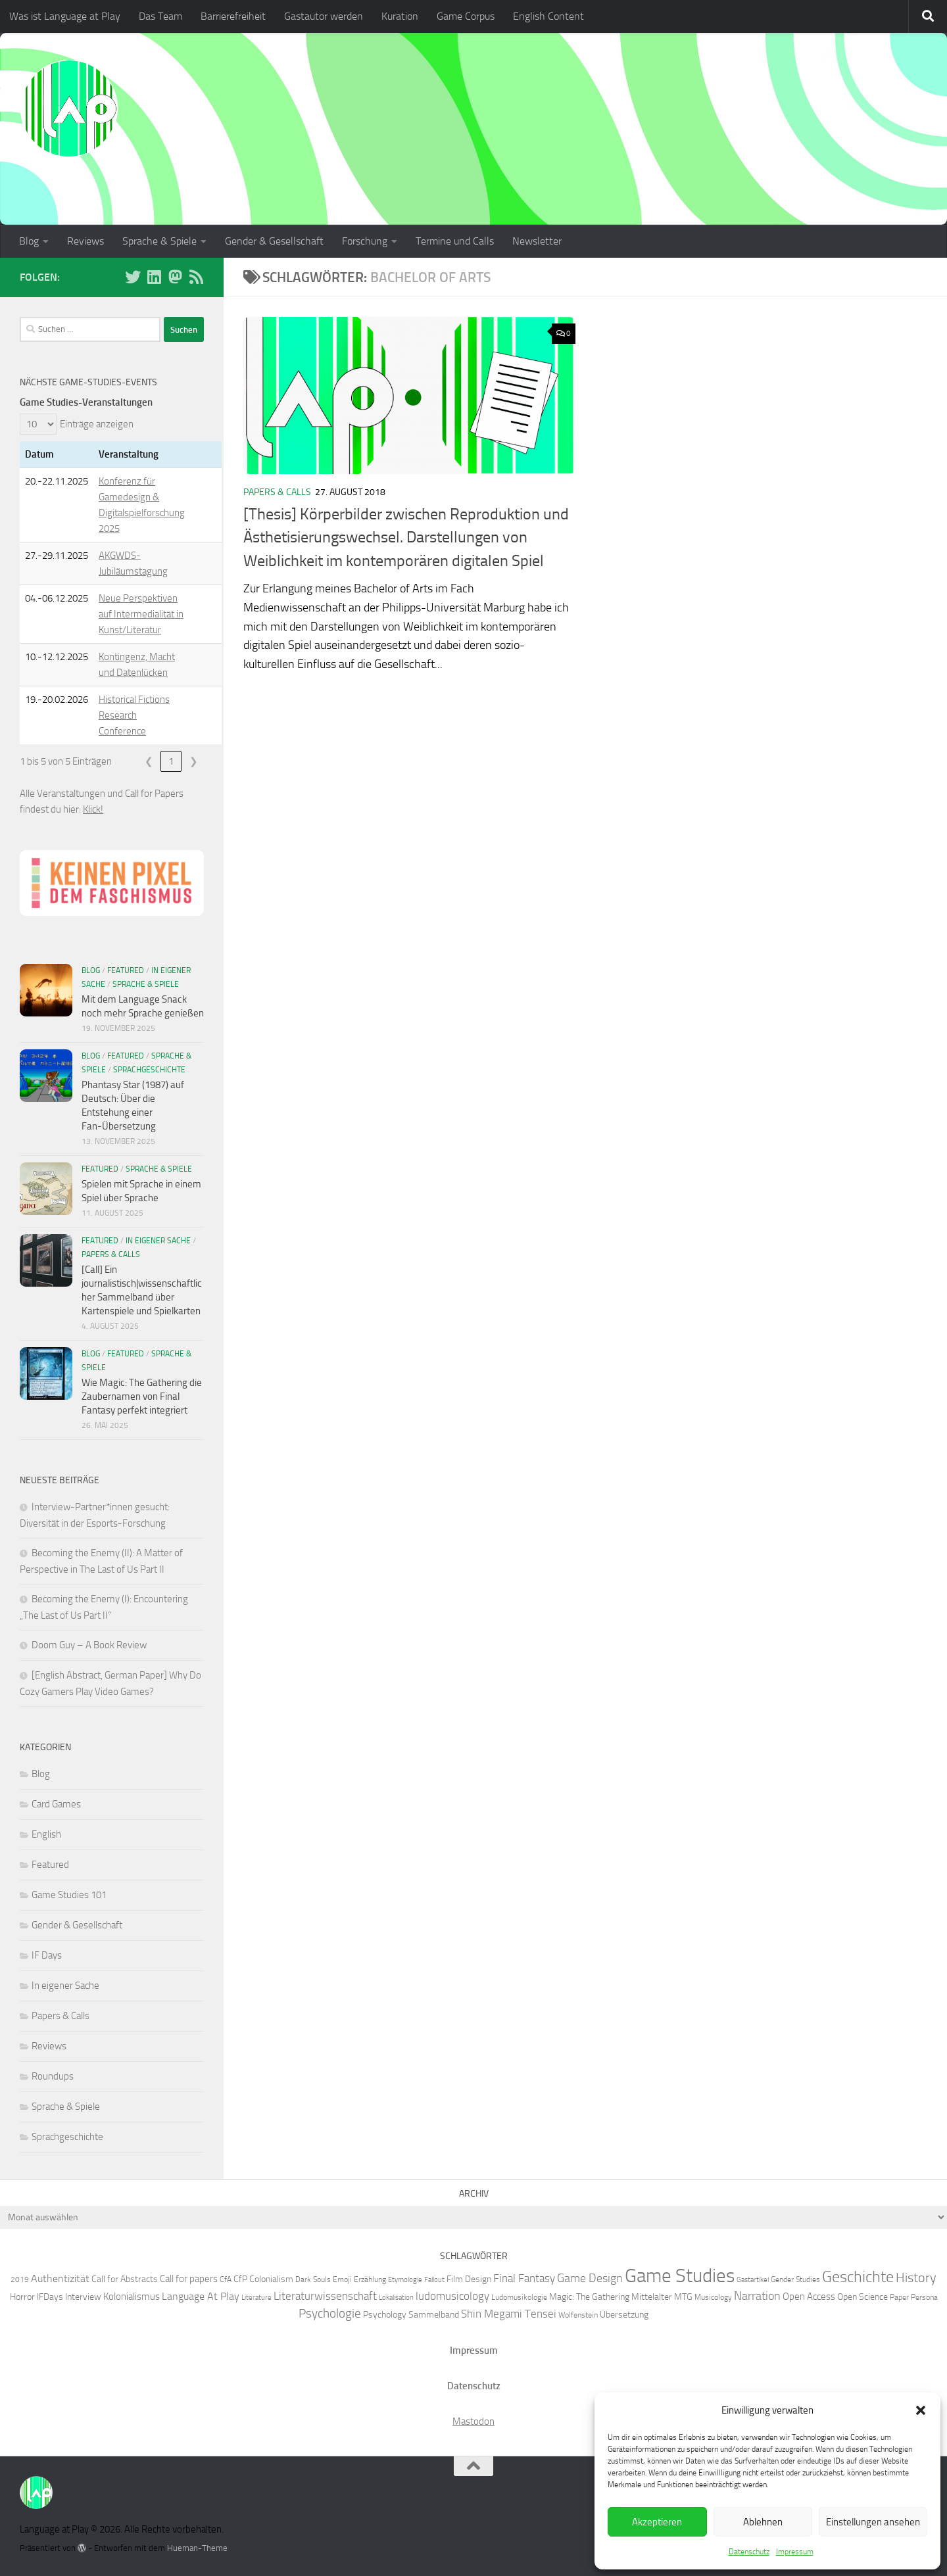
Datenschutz (749, 2551)
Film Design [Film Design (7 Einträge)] (469, 2279)
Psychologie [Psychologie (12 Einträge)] (330, 2313)
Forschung (364, 241)
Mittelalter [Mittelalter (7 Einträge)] (651, 2296)
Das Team (160, 16)
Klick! (93, 809)
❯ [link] (193, 761)
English (46, 1834)
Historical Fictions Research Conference (134, 715)
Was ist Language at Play (64, 16)
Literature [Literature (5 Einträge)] (256, 2297)
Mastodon (473, 2421)
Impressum (794, 2551)
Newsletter (537, 241)
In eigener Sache (158, 1240)
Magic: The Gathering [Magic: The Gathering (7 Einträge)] (589, 2296)
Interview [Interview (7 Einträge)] (83, 2296)
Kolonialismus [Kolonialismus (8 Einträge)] (131, 2296)
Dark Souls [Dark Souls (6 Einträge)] (313, 2279)
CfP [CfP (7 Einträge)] (240, 2279)
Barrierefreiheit (233, 16)
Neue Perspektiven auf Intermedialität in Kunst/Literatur (141, 614)
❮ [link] (149, 761)
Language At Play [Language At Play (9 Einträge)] (200, 2296)
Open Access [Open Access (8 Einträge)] (809, 2296)
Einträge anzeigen (97, 424)
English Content (548, 16)
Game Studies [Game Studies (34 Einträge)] (680, 2275)
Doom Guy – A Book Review (89, 1645)
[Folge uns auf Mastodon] (175, 277)
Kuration (399, 16)
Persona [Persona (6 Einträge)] (924, 2297)
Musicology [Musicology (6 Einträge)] (713, 2297)
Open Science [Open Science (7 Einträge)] (862, 2296)
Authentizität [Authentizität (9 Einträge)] (60, 2278)
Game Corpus (466, 16)
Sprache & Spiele (159, 241)
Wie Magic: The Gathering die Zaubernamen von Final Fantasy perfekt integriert (142, 1396)
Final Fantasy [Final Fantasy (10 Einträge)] (524, 2278)
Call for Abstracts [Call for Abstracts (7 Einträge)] (124, 2279)
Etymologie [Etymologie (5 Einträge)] (405, 2280)
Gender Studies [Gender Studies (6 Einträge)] (795, 2279)
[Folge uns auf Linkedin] (154, 277)
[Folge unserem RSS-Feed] (196, 277)
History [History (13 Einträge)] (916, 2277)
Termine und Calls (455, 241)
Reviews (85, 241)
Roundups (53, 2076)
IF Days (47, 1955)
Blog (29, 241)
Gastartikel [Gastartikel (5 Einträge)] (753, 2280)
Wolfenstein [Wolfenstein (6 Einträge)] (578, 2315)
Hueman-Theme (197, 2548)
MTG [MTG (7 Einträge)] (683, 2296)
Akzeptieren (657, 2522)
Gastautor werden (323, 16)
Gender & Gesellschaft (274, 241)
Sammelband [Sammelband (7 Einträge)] (433, 2314)
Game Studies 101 (69, 1895)
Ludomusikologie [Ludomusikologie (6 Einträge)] (519, 2297)
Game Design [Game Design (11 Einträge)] (590, 2278)
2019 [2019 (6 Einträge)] (20, 2279)
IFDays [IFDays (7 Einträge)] (50, 2296)
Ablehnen (763, 2522)
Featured (125, 970)
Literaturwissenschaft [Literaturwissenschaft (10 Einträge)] (325, 2295)
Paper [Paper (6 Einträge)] (899, 2297)
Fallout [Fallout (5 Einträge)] (434, 2280)
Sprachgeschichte (149, 1069)
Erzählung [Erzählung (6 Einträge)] (370, 2279)
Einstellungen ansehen (873, 2522)
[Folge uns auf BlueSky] (133, 277)
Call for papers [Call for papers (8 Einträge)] (189, 2279)
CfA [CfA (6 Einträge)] (225, 2279)
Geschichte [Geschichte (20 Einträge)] (858, 2277)
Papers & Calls (277, 492)
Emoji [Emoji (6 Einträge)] (342, 2279)
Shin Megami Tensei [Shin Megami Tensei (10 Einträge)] (508, 2313)
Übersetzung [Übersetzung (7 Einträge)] (624, 2314)
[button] (920, 2410)
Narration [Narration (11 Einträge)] (757, 2296)
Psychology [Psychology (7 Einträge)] (384, 2314)
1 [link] (171, 761)
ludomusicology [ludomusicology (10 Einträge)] (452, 2295)
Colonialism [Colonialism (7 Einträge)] (271, 2279)
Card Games (56, 1804)
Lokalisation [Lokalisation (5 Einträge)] (396, 2297)
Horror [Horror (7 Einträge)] (22, 2296)
